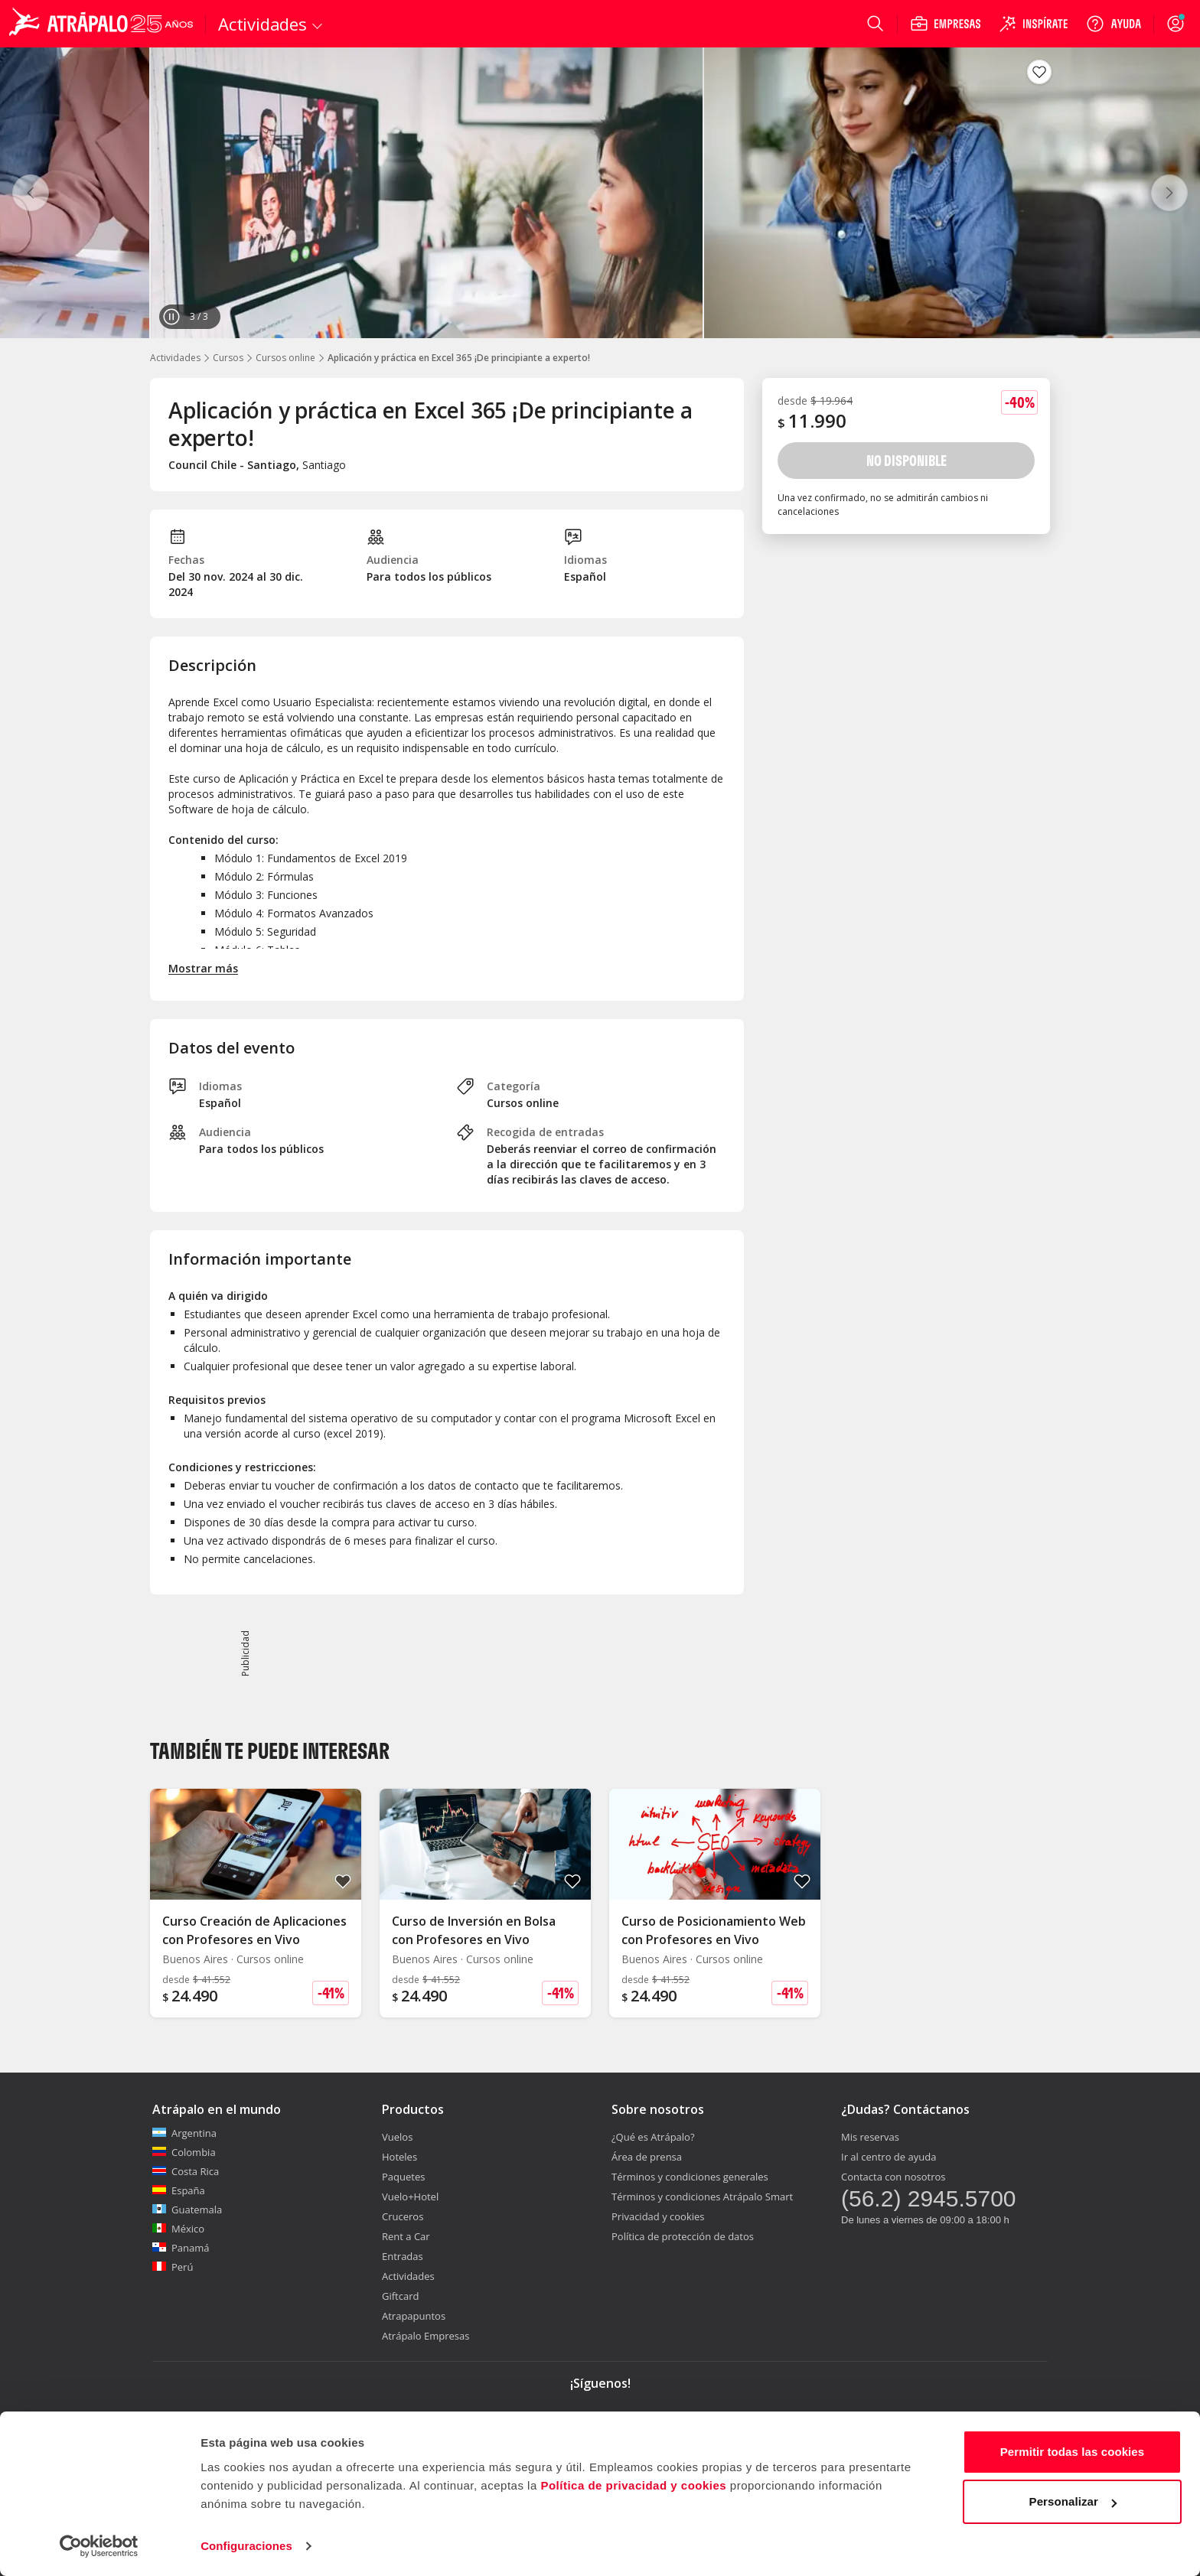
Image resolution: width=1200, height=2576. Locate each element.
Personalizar (1073, 2501)
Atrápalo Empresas (426, 2335)
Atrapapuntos (413, 2316)
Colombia (184, 2152)
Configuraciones (246, 2545)
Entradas (402, 2256)
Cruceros (402, 2216)
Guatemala (187, 2209)
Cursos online (285, 357)
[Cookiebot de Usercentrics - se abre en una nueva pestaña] (99, 2546)
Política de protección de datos (682, 2236)
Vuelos (397, 2136)
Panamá (181, 2247)
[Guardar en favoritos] (1039, 72)
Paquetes (403, 2176)
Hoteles (399, 2156)
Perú (172, 2267)
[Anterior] (30, 192)
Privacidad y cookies (658, 2216)
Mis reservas (870, 2136)
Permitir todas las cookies (1072, 2451)
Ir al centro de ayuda (888, 2156)
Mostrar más (203, 968)
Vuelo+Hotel (410, 2196)
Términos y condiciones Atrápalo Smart (702, 2196)
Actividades (175, 357)
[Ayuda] (1113, 24)
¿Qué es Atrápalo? (653, 2136)
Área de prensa (646, 2156)
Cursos (228, 357)
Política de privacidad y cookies (633, 2485)
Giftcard (400, 2296)
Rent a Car (406, 2236)
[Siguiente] (1169, 192)
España (178, 2190)
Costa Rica (185, 2171)
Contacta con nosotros (893, 2176)
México (178, 2228)
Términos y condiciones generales (689, 2176)
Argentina (184, 2133)
